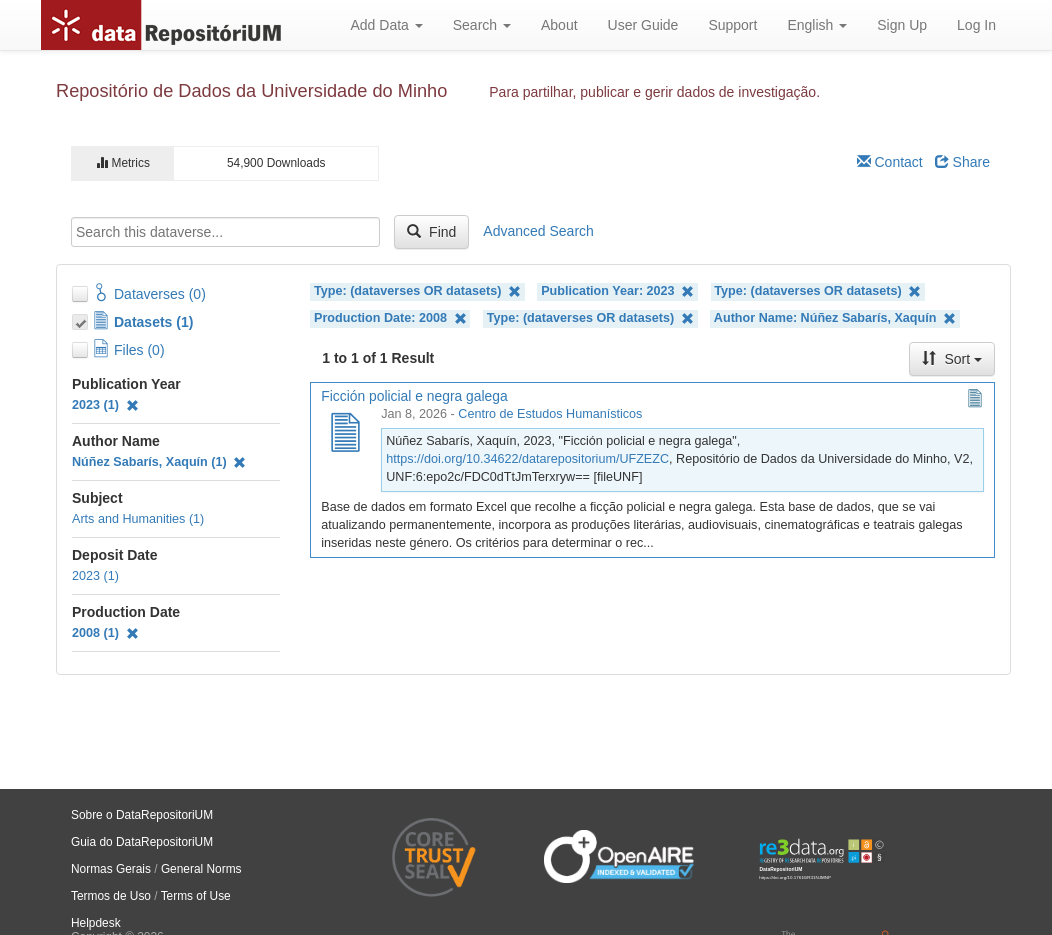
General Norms (201, 869)
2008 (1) (105, 633)
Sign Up (902, 25)
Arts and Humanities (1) (138, 519)
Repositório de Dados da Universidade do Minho (251, 91)
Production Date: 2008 (390, 318)
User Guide (643, 25)
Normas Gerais (111, 869)
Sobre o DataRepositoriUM (142, 815)
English (817, 25)
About (559, 25)
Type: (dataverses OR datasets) (417, 291)
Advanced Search (538, 231)
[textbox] (225, 232)
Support (732, 25)
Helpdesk (96, 923)
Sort (952, 359)
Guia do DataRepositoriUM (142, 842)
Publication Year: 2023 (617, 291)
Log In (976, 25)
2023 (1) (105, 405)
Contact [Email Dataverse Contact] (890, 162)
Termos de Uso (111, 896)
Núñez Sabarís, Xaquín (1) (159, 462)
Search (482, 25)
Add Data (386, 25)
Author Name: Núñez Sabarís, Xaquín (835, 318)
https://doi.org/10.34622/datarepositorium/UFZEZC (527, 459)
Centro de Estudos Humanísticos (550, 414)
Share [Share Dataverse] (962, 162)
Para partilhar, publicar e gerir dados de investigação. (654, 92)
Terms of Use (196, 896)
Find (431, 232)
